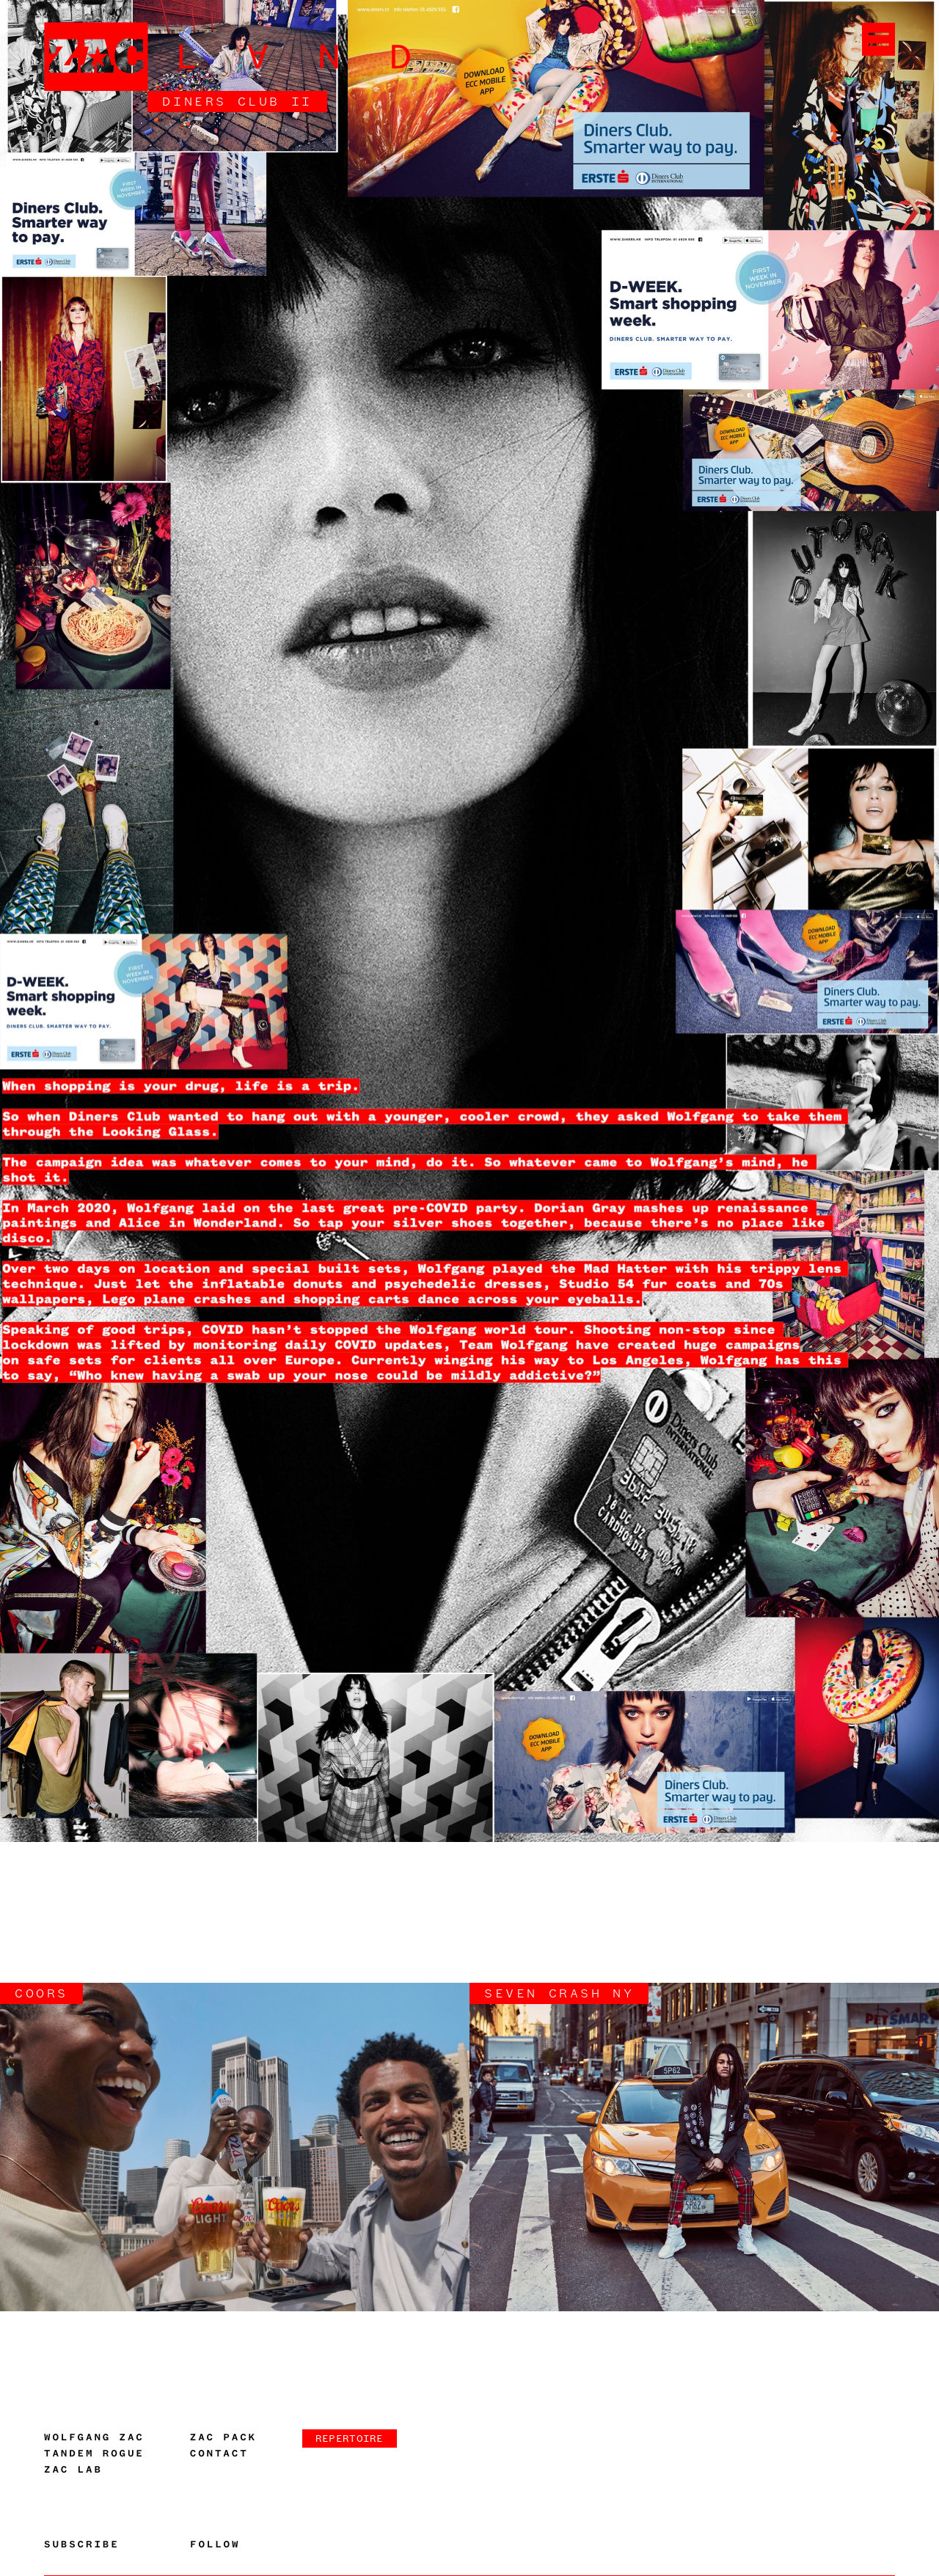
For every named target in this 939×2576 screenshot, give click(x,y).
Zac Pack (223, 2437)
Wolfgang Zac (94, 2437)
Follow (215, 2544)
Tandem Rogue (94, 2453)
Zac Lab (73, 2470)
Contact (219, 2453)
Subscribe (82, 2544)
